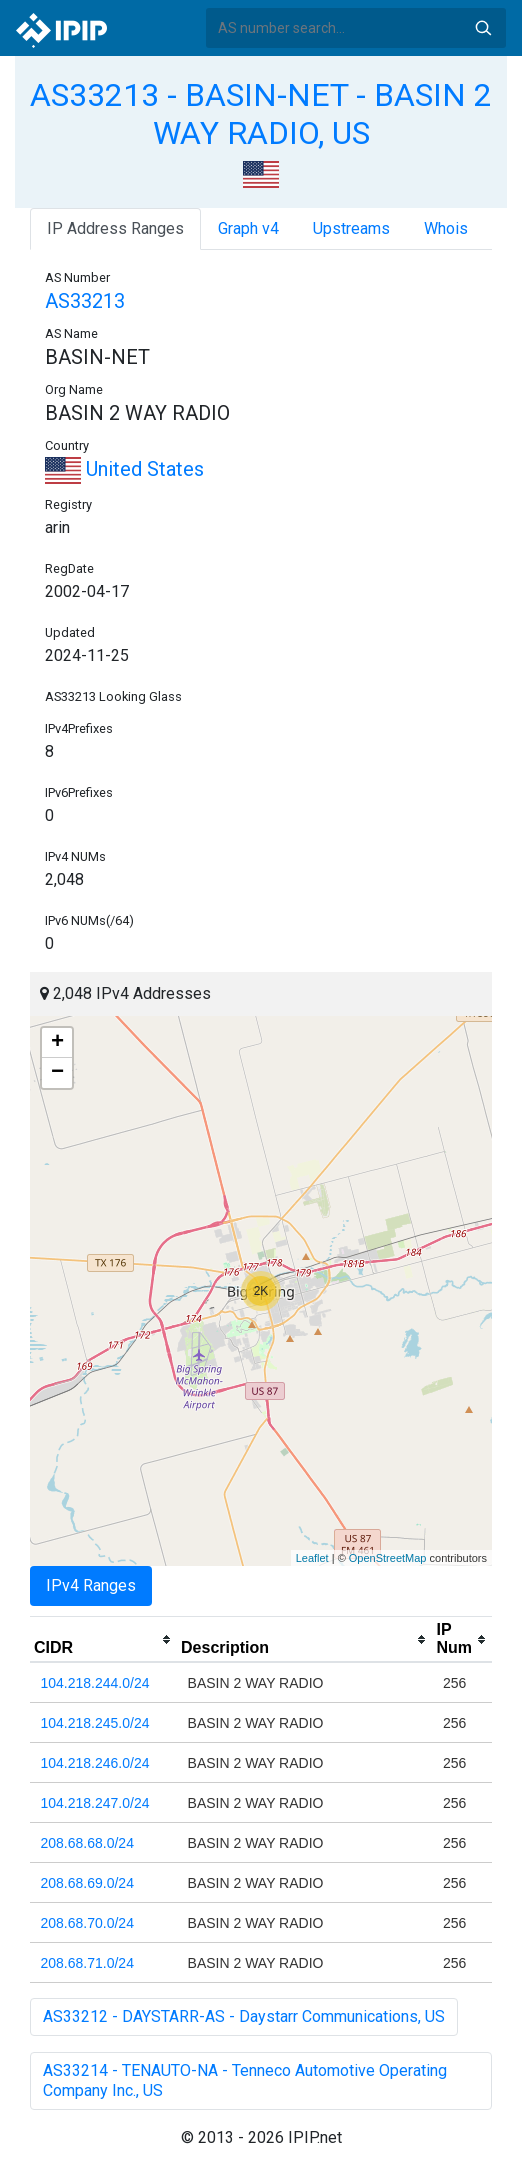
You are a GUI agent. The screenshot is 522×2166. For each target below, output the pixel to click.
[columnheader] (103, 1640)
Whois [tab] (446, 228)
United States (124, 469)
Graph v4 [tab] (248, 228)
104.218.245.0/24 (95, 1723)
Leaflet (312, 1558)
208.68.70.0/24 (87, 1923)
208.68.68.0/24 (87, 1843)
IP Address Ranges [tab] (115, 228)
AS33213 (85, 301)
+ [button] (57, 1043)
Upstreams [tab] (351, 228)
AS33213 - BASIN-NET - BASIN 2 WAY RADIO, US (261, 114)
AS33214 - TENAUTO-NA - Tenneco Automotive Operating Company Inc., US (245, 2080)
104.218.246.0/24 (95, 1763)
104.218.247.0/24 (95, 1803)
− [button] (57, 1073)
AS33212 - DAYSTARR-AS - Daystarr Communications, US (244, 2016)
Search (483, 28)
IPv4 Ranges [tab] (91, 1585)
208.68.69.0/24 (87, 1883)
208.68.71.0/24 (87, 1963)
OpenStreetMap (388, 1558)
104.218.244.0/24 (95, 1683)
